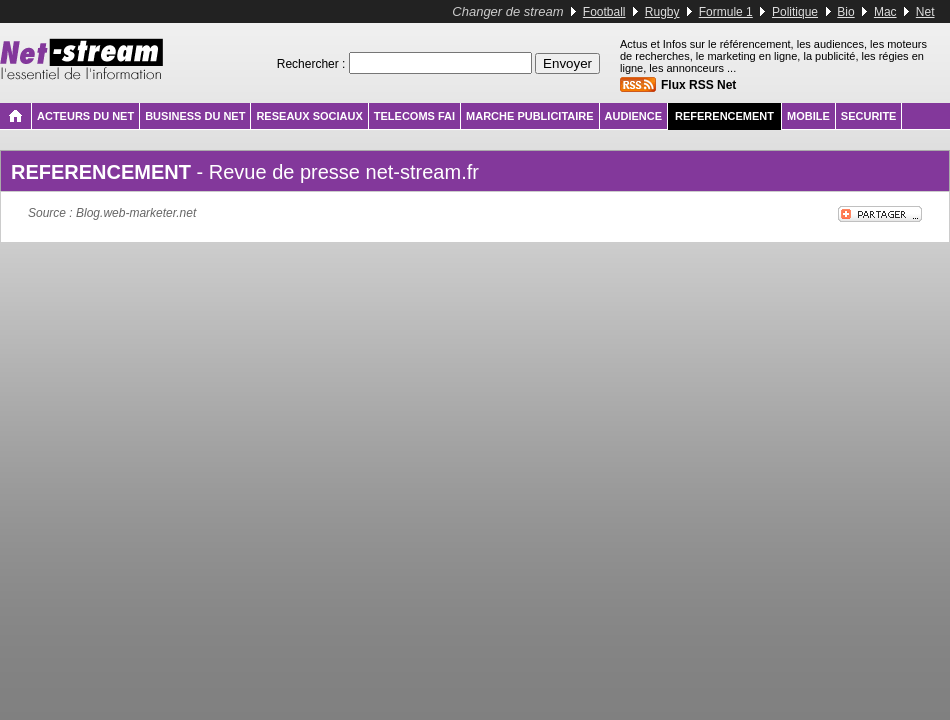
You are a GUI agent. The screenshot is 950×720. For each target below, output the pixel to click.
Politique (795, 12)
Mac (885, 12)
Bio (845, 12)
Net (925, 12)
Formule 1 (726, 12)
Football (604, 12)
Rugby (662, 12)
